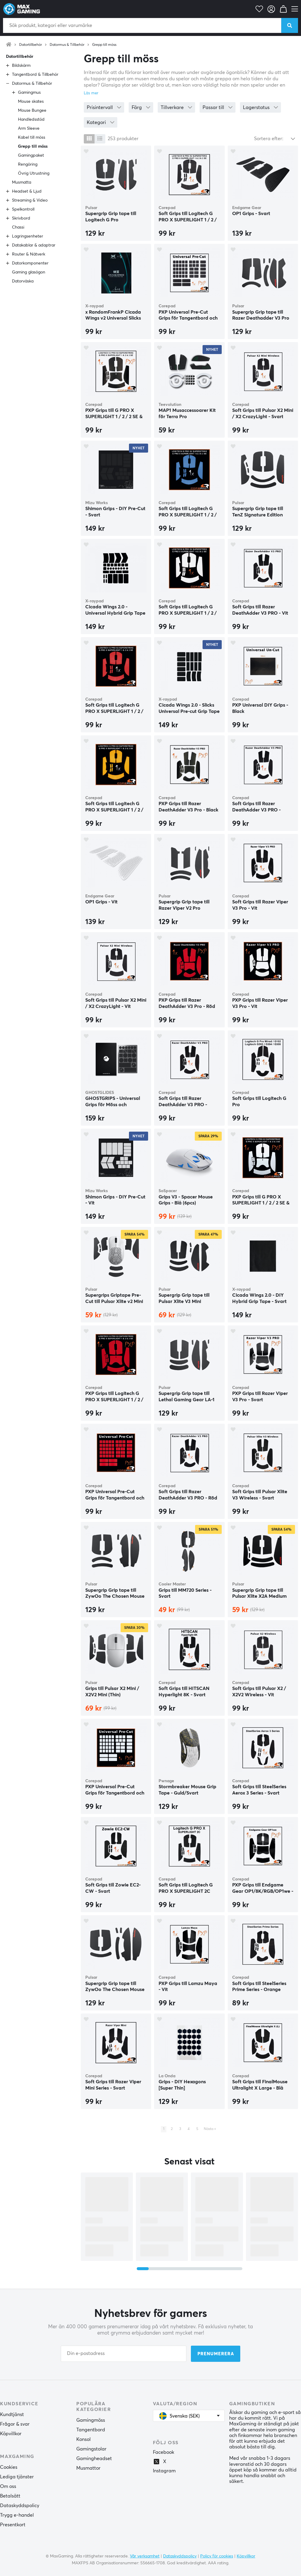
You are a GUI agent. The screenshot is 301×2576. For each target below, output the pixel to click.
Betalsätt (10, 2496)
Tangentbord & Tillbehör (35, 74)
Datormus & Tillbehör (67, 45)
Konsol (83, 2439)
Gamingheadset (94, 2458)
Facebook (163, 2452)
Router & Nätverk (28, 254)
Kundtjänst (12, 2414)
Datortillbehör (30, 45)
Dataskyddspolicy (19, 2505)
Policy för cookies (216, 2556)
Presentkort (12, 2524)
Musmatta (21, 182)
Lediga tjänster (17, 2476)
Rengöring (27, 164)
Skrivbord (21, 218)
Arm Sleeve (28, 128)
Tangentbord (90, 2429)
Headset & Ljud (27, 191)
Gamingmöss (90, 2420)
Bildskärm (21, 66)
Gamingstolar (91, 2449)
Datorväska (23, 281)
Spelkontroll (23, 209)
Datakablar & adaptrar (33, 245)
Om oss (8, 2486)
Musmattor (88, 2468)
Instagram (164, 2470)
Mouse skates (31, 101)
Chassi (18, 227)
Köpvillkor (11, 2433)
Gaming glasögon (28, 272)
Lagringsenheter (27, 236)
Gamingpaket (31, 155)
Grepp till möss (104, 45)
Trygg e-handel (17, 2515)
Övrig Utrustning (33, 173)
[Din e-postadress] (123, 2354)
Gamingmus (29, 92)
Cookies (8, 2467)
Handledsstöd (31, 119)
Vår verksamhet (144, 2556)
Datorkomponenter (30, 263)
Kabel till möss (31, 137)
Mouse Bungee (32, 110)
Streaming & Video (30, 200)
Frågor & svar (15, 2424)
